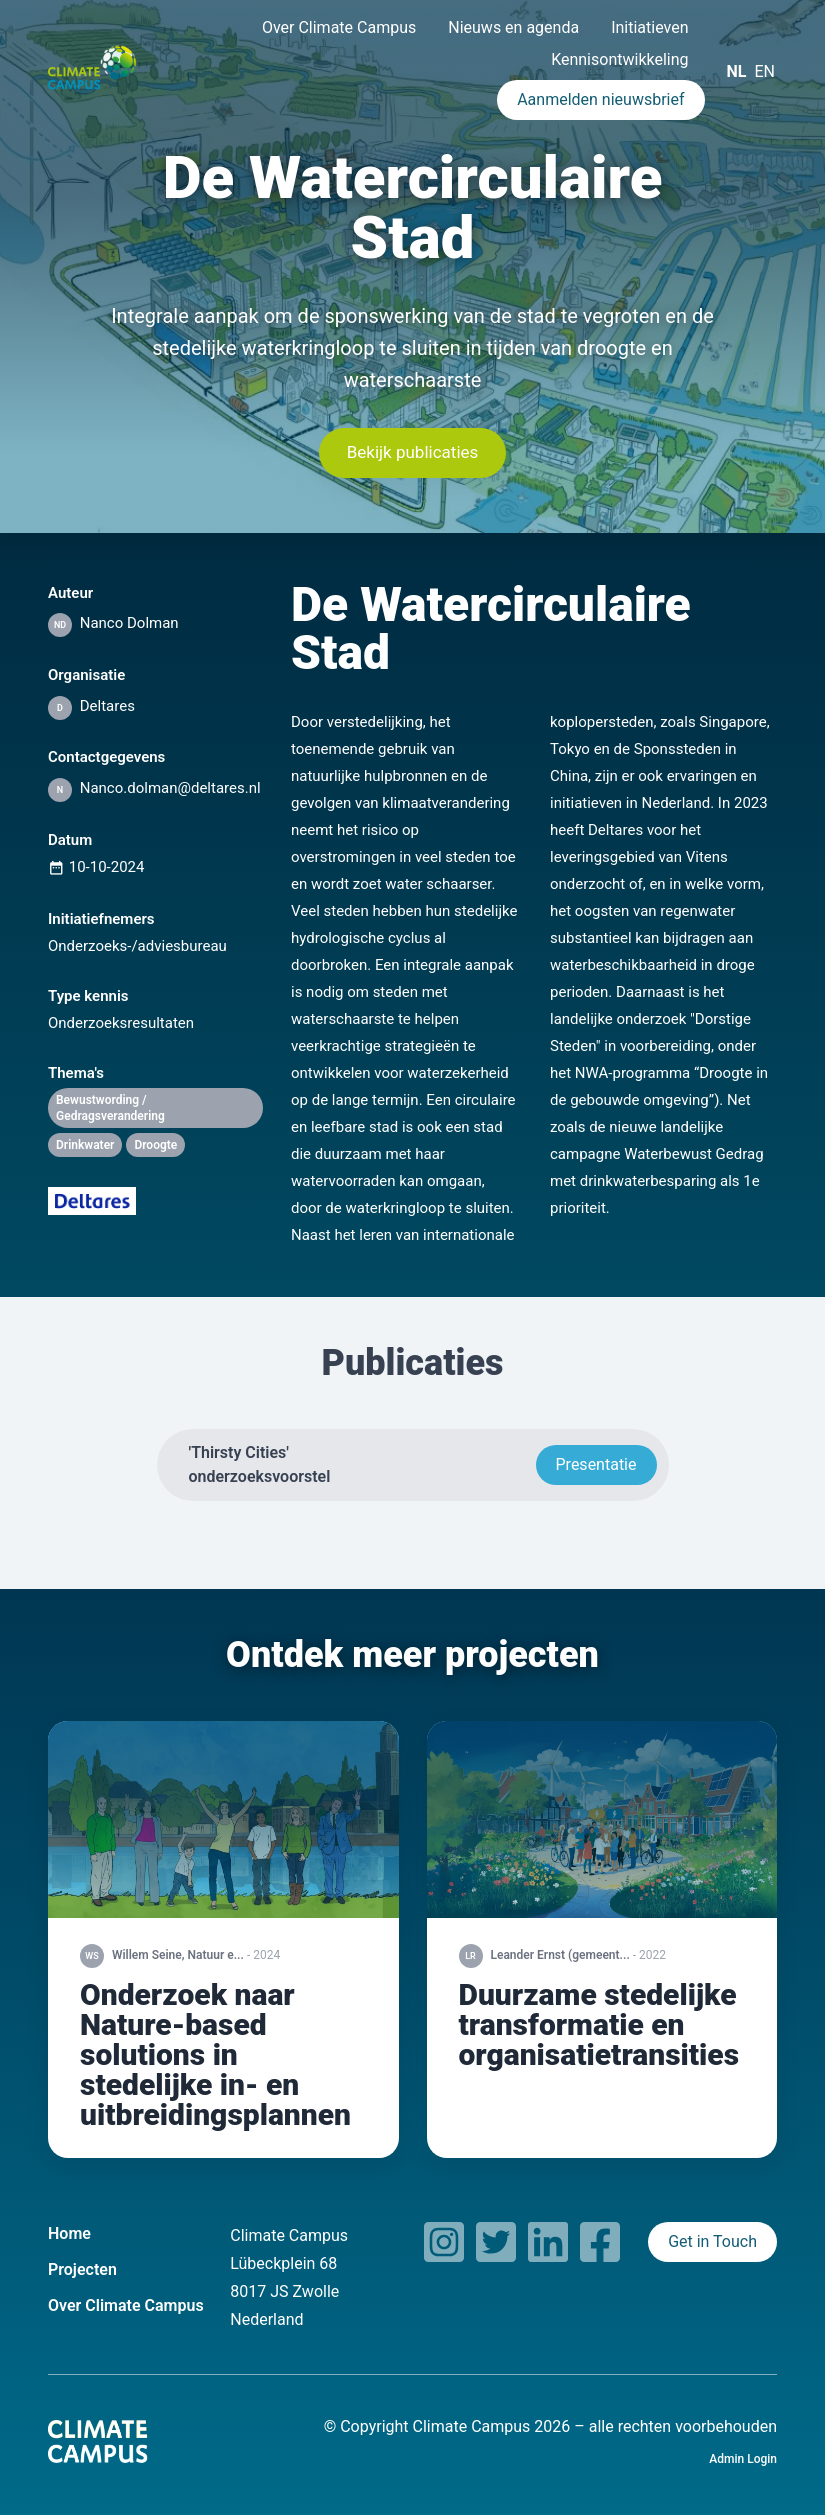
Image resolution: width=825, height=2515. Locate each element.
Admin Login (743, 2459)
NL (737, 71)
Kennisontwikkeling (619, 59)
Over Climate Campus (339, 27)
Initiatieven (649, 27)
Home (69, 2233)
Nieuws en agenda (513, 27)
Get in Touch (712, 2241)
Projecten (82, 2269)
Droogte (155, 1145)
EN (764, 71)
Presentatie (596, 1464)
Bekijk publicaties (413, 452)
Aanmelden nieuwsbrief (600, 99)
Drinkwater (85, 1145)
